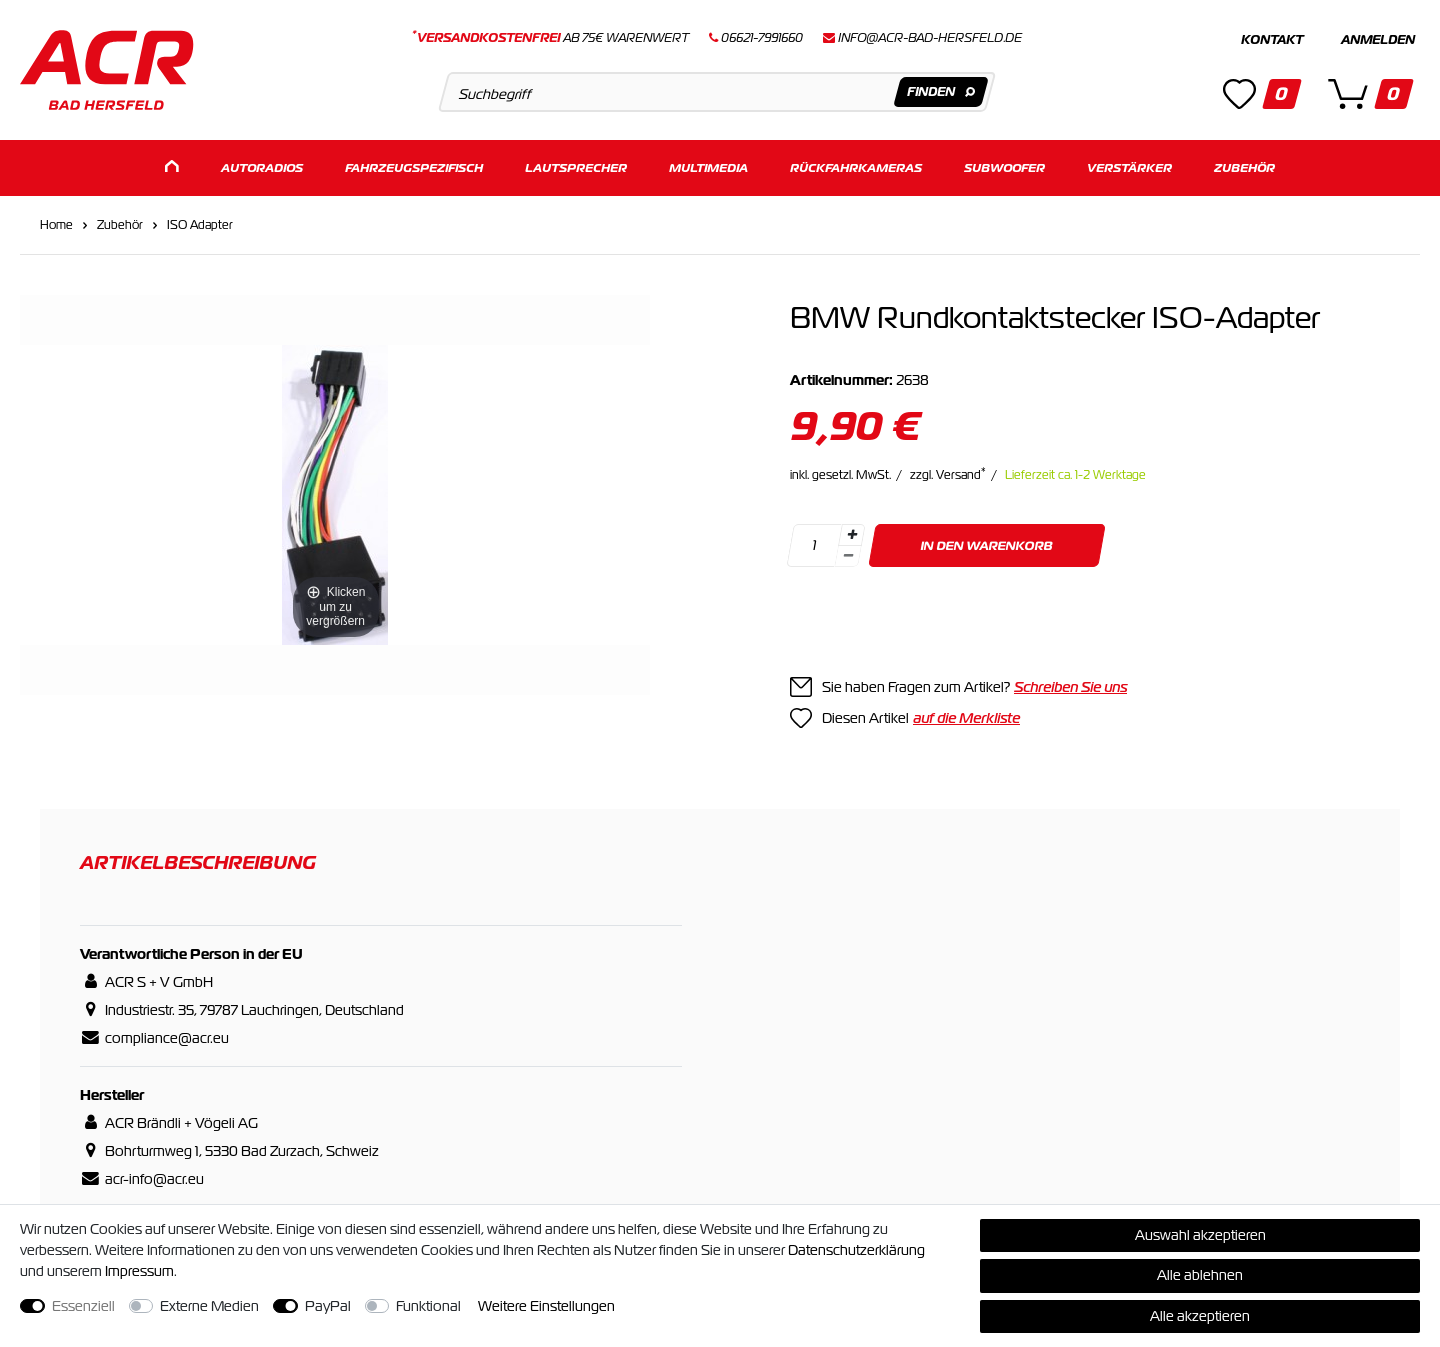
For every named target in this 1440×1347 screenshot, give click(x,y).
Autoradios (262, 167)
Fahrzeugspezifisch (414, 167)
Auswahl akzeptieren (1200, 1235)
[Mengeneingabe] (814, 544)
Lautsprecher (576, 167)
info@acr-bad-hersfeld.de (930, 38)
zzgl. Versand (948, 474)
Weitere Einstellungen (546, 1306)
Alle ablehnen (1200, 1275)
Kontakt (1272, 40)
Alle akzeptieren (1200, 1316)
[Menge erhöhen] (852, 534)
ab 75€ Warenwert (550, 38)
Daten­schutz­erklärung (856, 1250)
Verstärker (1129, 167)
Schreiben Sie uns (1070, 686)
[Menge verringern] (848, 555)
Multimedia (708, 167)
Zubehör (1244, 167)
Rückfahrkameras (856, 167)
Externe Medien (209, 1306)
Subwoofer (1004, 167)
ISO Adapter (200, 224)
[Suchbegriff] (716, 92)
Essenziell (83, 1306)
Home (56, 224)
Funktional (428, 1306)
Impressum (139, 1271)
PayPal (328, 1306)
